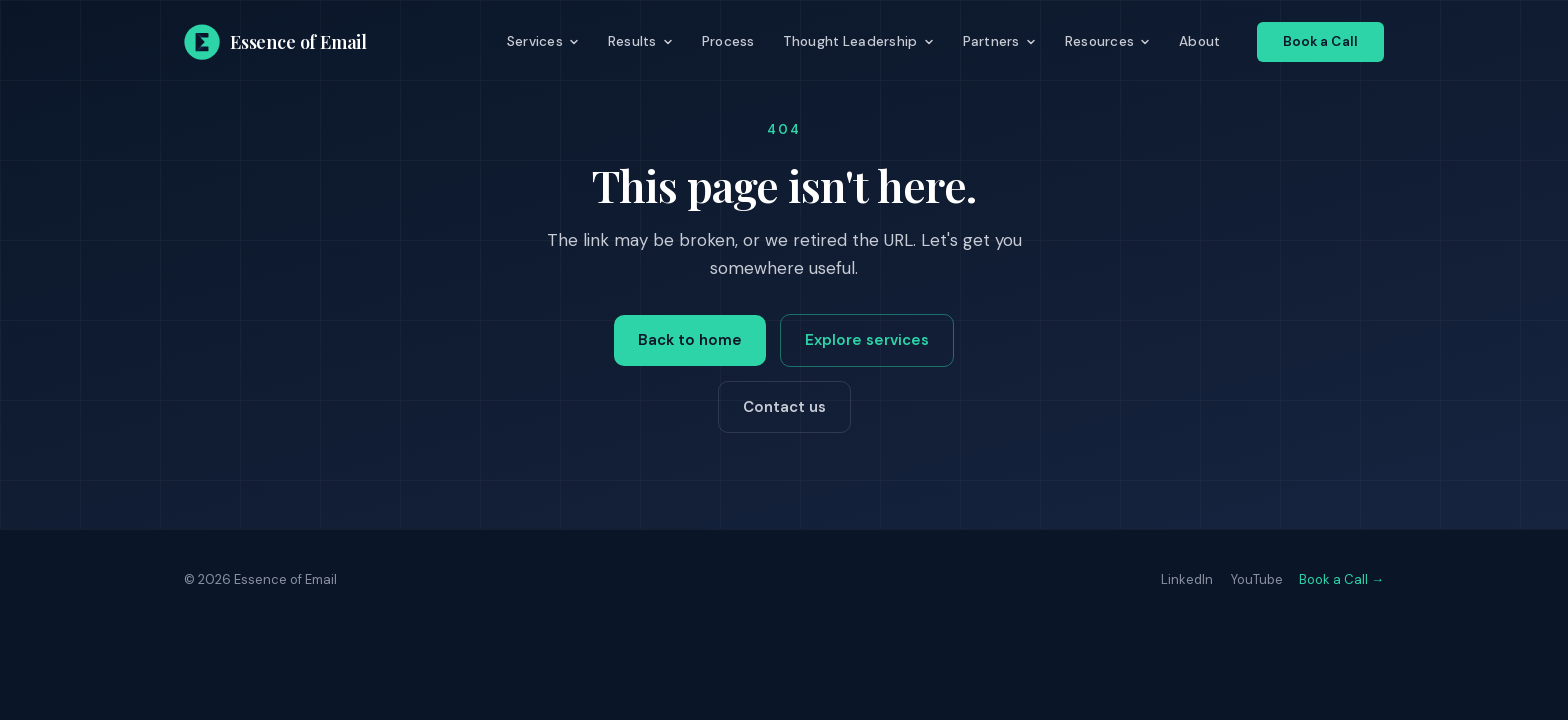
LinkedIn (1187, 579)
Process (728, 41)
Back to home (690, 340)
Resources (1108, 41)
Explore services (867, 340)
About (1199, 41)
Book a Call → (1341, 579)
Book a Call (1321, 41)
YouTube (1257, 579)
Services (543, 41)
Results (641, 41)
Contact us (784, 407)
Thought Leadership (859, 41)
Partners (1000, 41)
